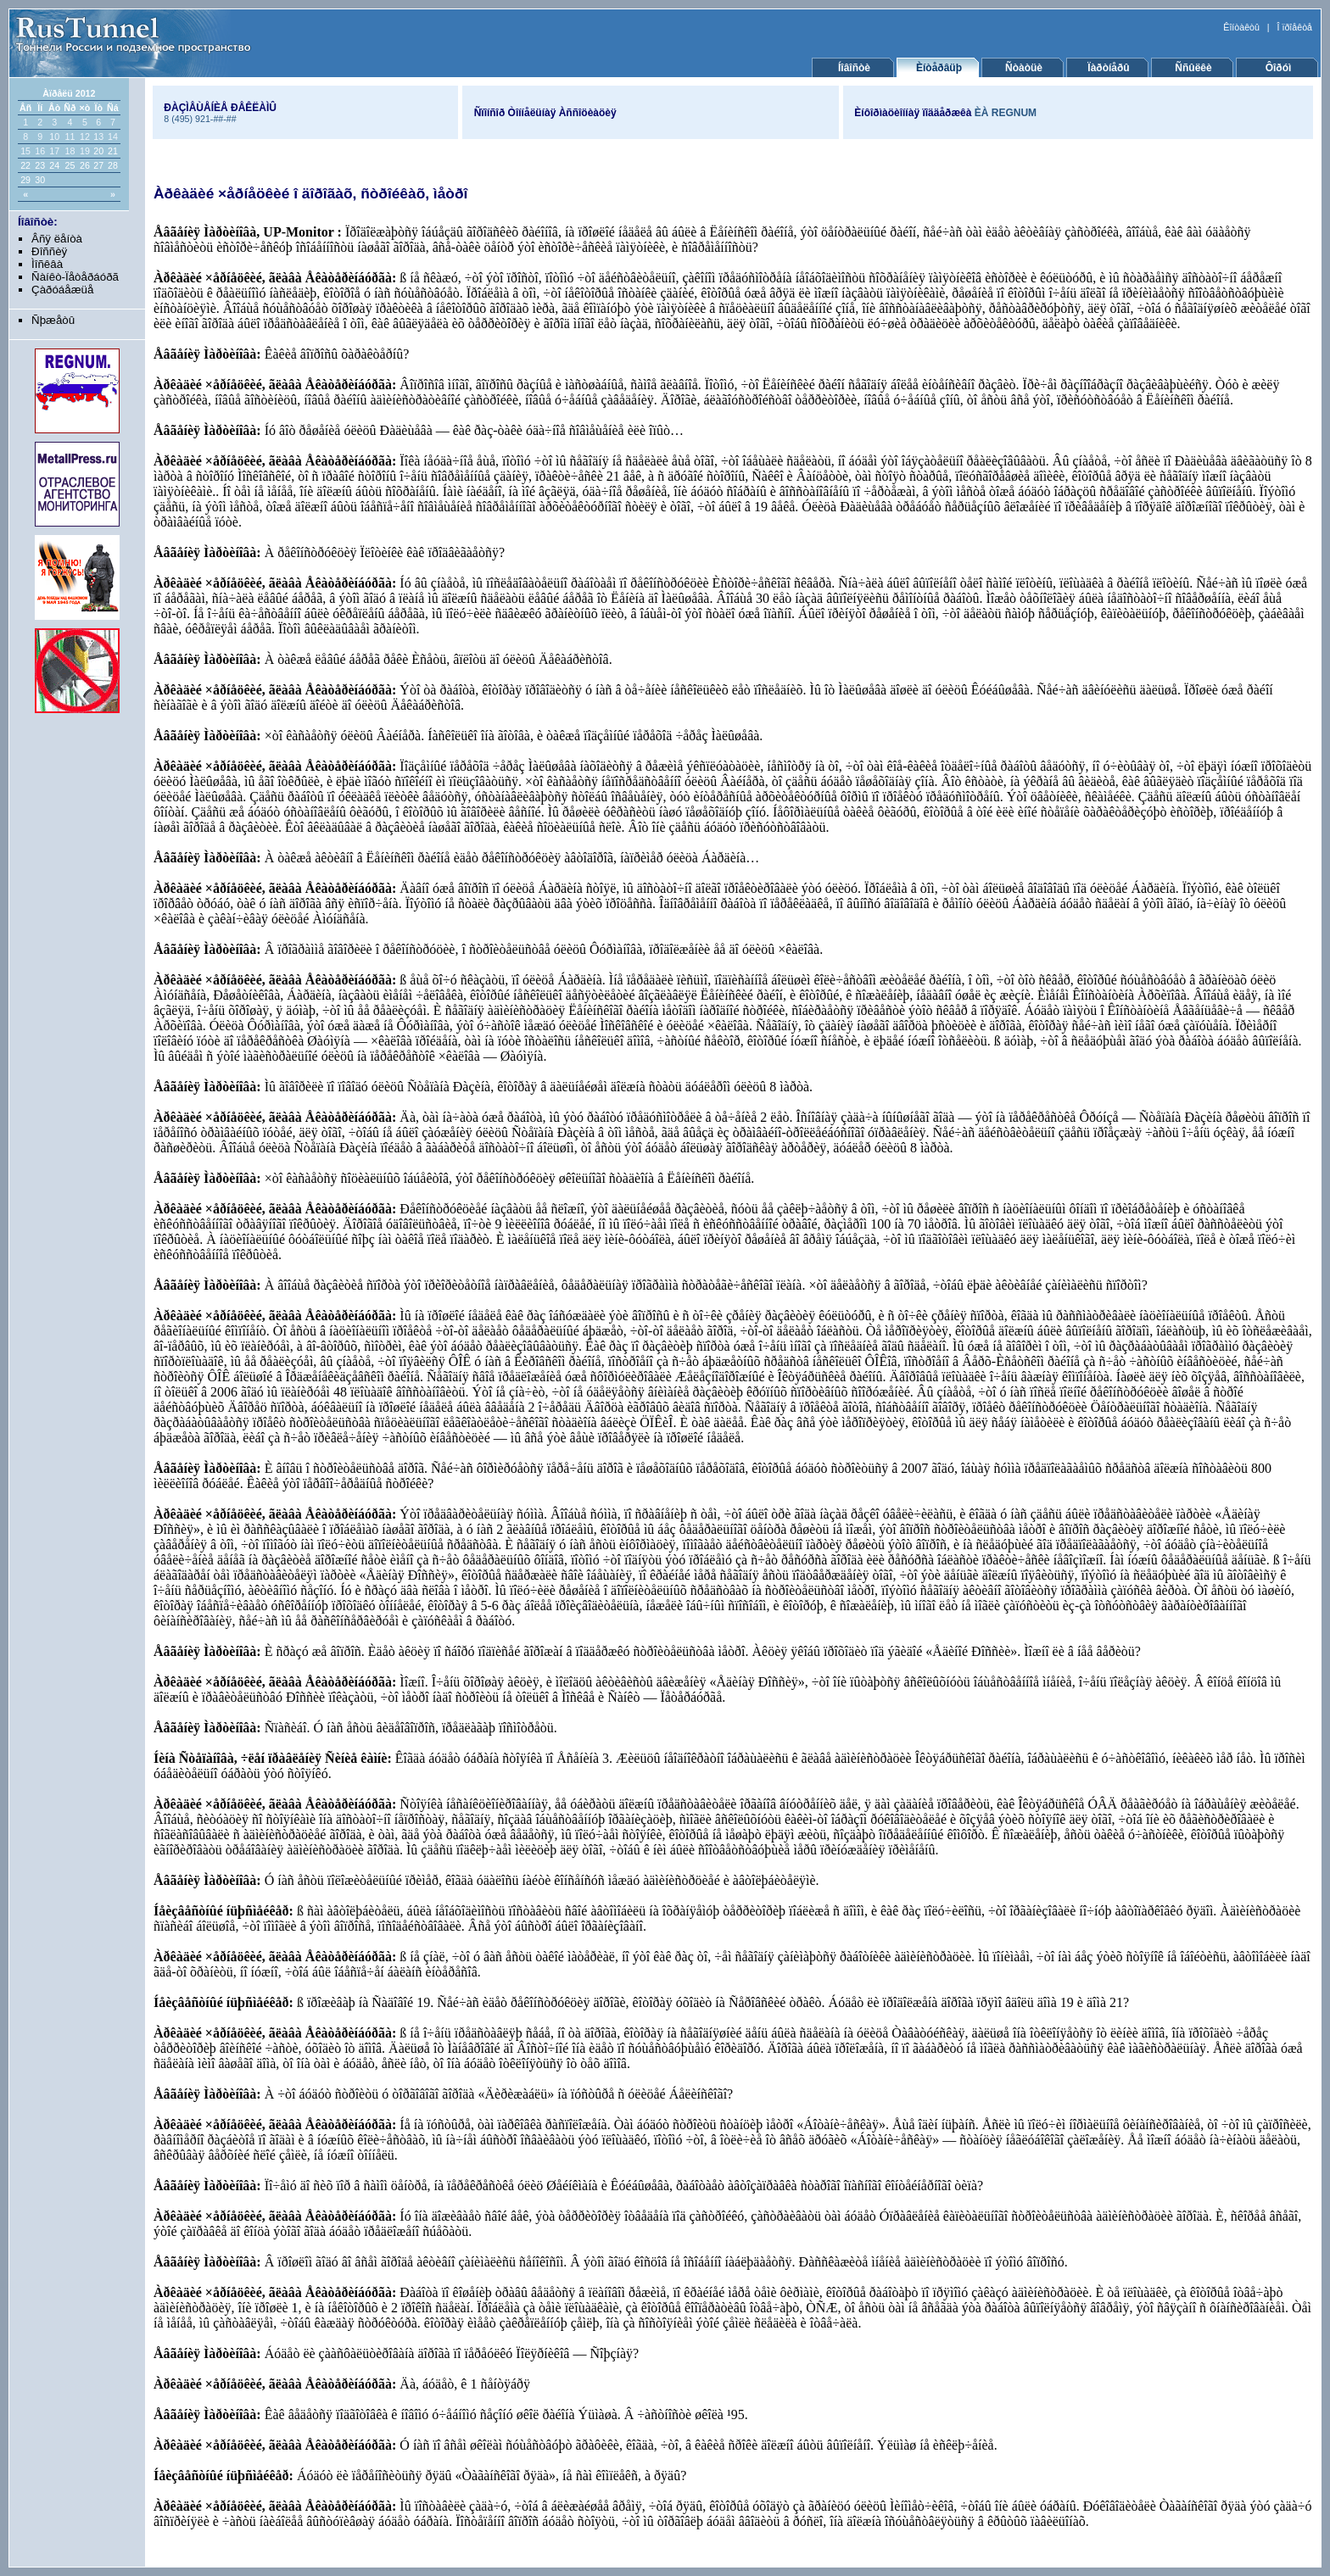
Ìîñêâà (47, 264)
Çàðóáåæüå (62, 289)
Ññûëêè (1193, 68)
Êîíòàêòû (1241, 27)
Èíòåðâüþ (939, 68)
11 (69, 136)
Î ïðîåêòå (1294, 27)
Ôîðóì (1279, 68)
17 (54, 151)
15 (25, 151)
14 (113, 136)
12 (85, 136)
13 (98, 136)
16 (40, 151)
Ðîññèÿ (49, 251)
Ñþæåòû (53, 320)
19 (85, 151)
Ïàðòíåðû (1108, 68)
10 (54, 136)
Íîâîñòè (854, 68)
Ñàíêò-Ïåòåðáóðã (75, 276)
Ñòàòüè (1023, 68)
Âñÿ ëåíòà (56, 238)
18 (69, 151)
